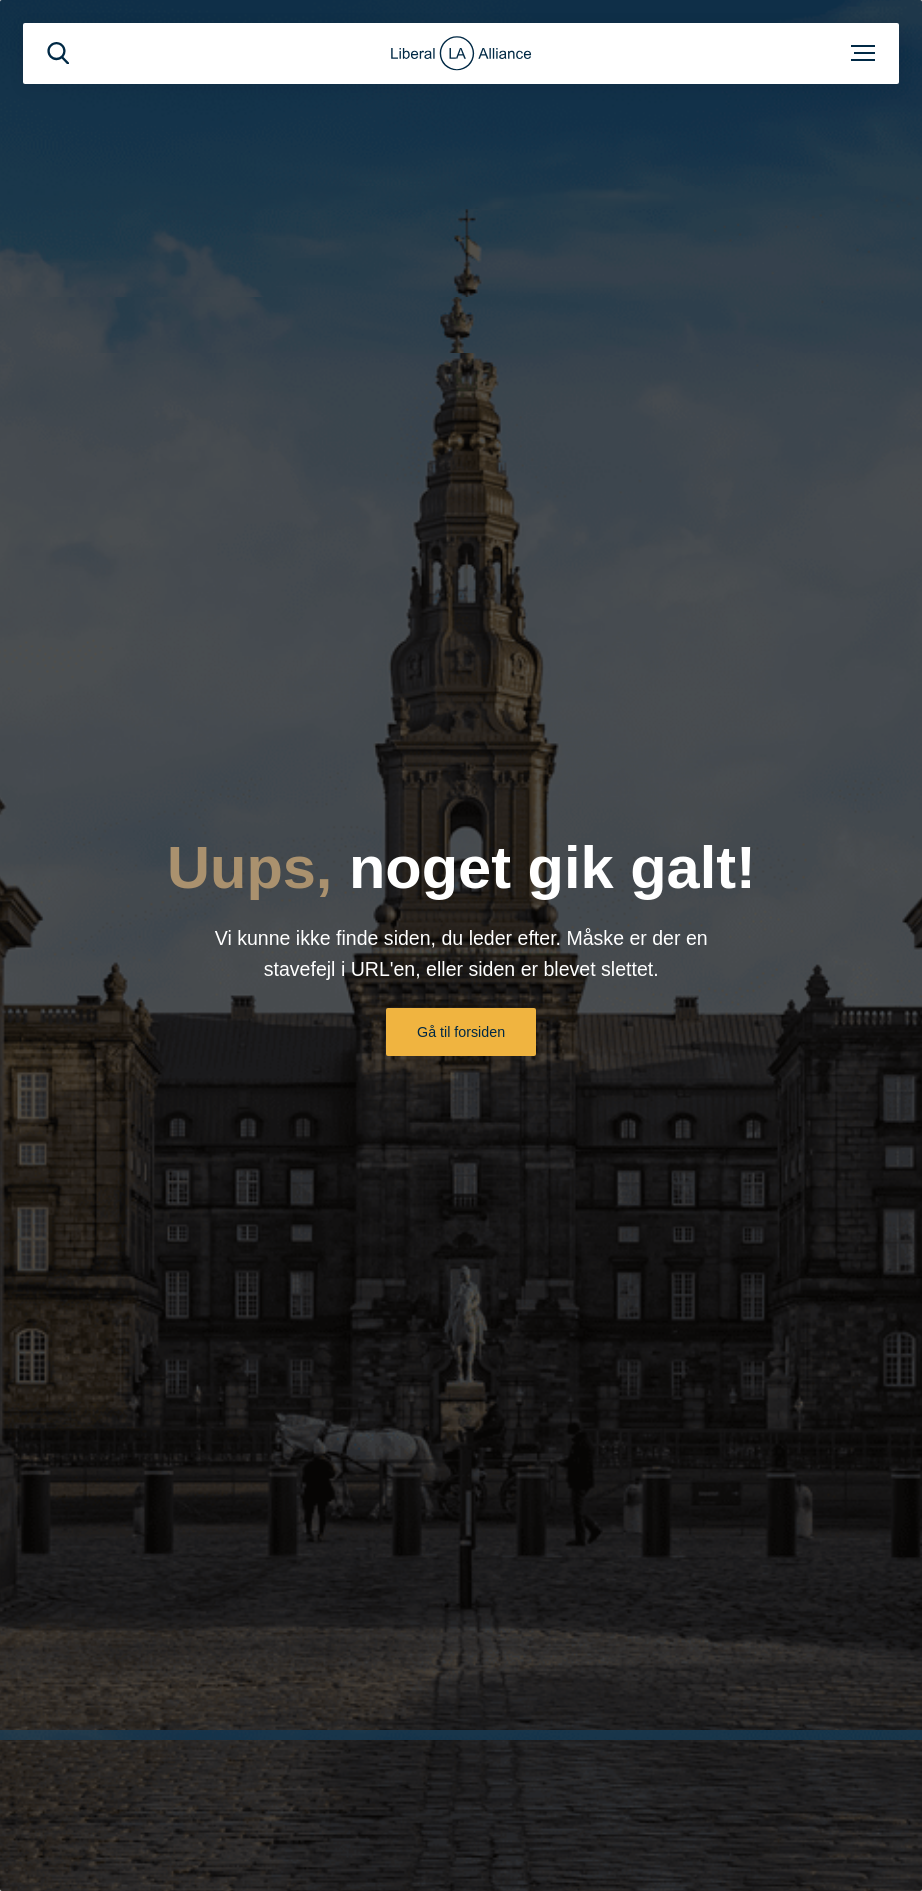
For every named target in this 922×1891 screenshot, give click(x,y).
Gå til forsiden (461, 1032)
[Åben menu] (863, 53)
